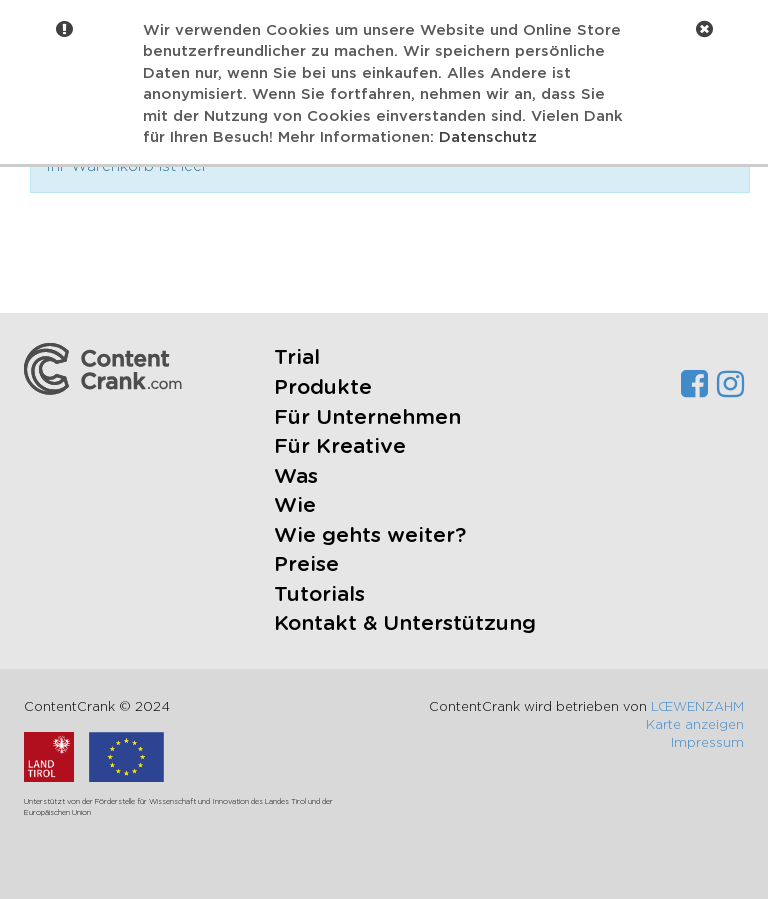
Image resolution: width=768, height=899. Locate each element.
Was (296, 476)
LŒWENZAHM (697, 707)
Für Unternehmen (367, 417)
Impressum (707, 743)
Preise (306, 564)
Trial (297, 357)
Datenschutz (488, 137)
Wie (295, 505)
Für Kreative (340, 446)
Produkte (323, 387)
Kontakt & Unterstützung (405, 623)
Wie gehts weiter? (370, 535)
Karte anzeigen (695, 725)
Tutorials (319, 594)
